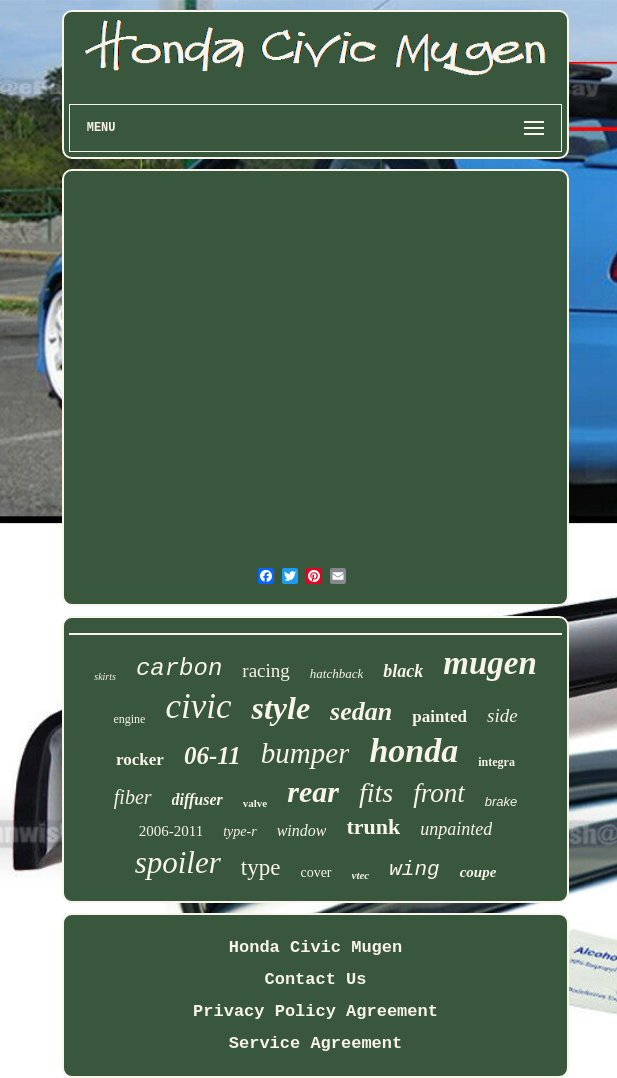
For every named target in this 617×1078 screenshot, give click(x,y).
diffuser (197, 799)
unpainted (456, 829)
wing (414, 869)
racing (265, 670)
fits (376, 792)
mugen (490, 663)
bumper (305, 753)
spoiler (178, 862)
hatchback (336, 673)
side (502, 715)
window (302, 830)
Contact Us (315, 979)
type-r (239, 831)
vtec (361, 875)
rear (313, 791)
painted (439, 716)
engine (129, 719)
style (280, 708)
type (261, 867)
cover (315, 872)
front (439, 793)
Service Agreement (315, 1043)
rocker (140, 759)
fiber (133, 797)
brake (501, 801)
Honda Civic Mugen (315, 947)
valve (255, 803)
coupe (478, 872)
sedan (361, 711)
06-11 (212, 755)
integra (496, 762)
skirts (105, 676)
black (403, 671)
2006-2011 (171, 831)
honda (413, 750)
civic (198, 706)
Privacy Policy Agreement (315, 1011)
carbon (179, 668)
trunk (373, 826)
